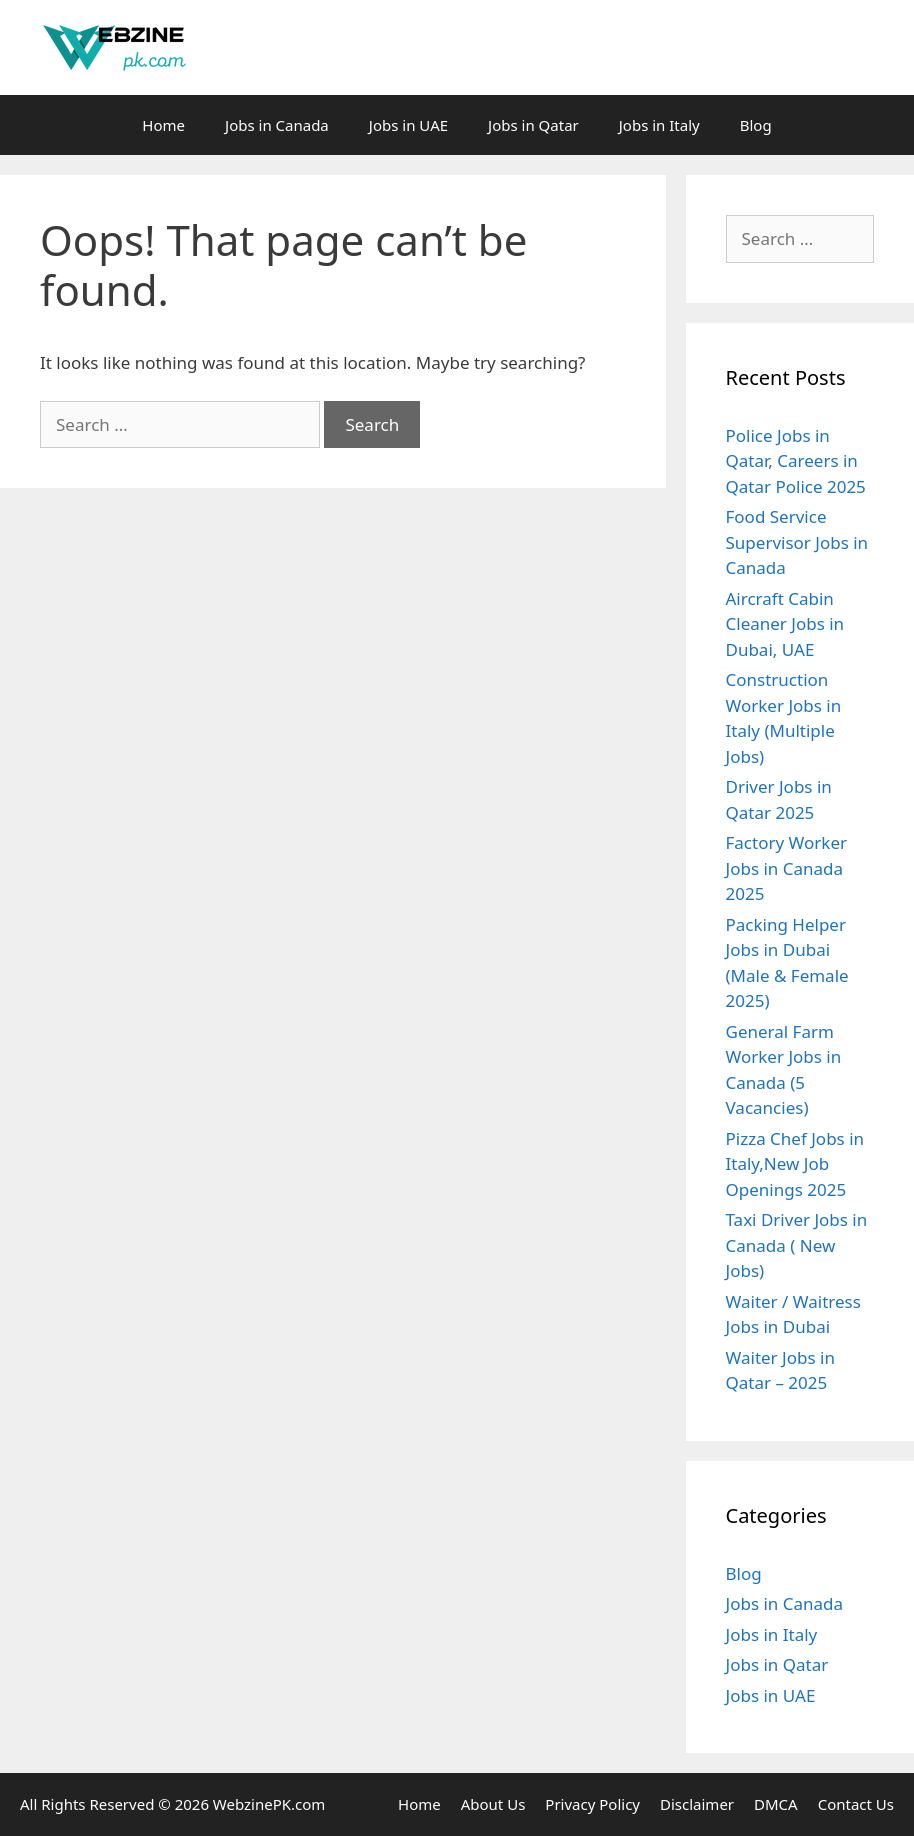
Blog (756, 125)
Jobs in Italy (659, 125)
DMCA (776, 1804)
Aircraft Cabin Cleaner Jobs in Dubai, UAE (785, 624)
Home (163, 125)
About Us (493, 1804)
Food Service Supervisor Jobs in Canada (797, 542)
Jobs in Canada (277, 125)
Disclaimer (697, 1804)
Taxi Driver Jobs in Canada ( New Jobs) (797, 1245)
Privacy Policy (592, 1804)
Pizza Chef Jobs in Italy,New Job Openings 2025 (795, 1164)
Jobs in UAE (408, 125)
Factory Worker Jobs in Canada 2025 (787, 868)
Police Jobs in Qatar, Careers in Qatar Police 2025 (796, 461)
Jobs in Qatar (533, 125)
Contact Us (856, 1804)
